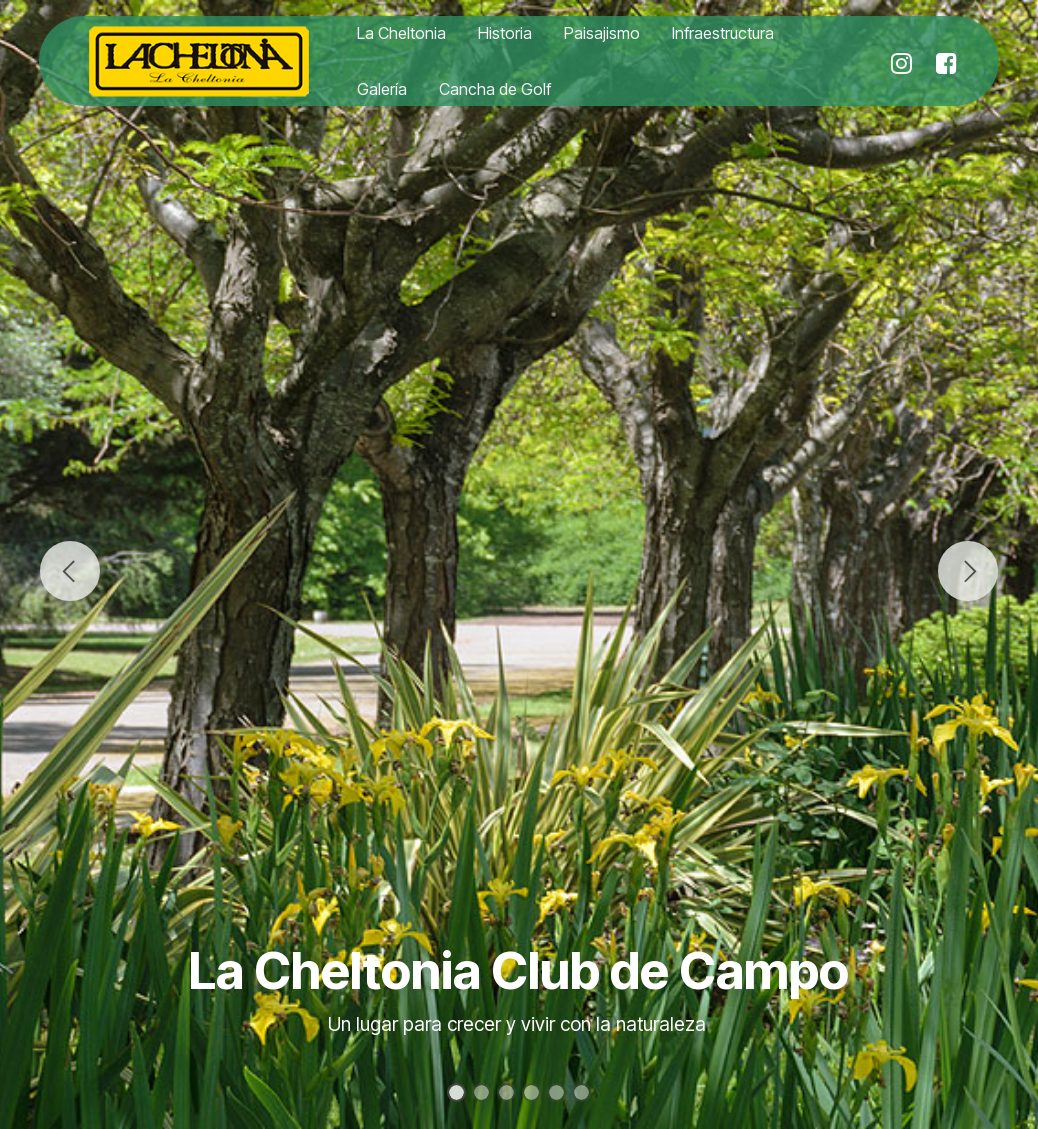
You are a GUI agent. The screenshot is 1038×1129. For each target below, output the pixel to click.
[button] (70, 571)
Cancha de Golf (495, 89)
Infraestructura (723, 33)
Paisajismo (602, 33)
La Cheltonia (401, 33)
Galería (382, 89)
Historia (505, 33)
